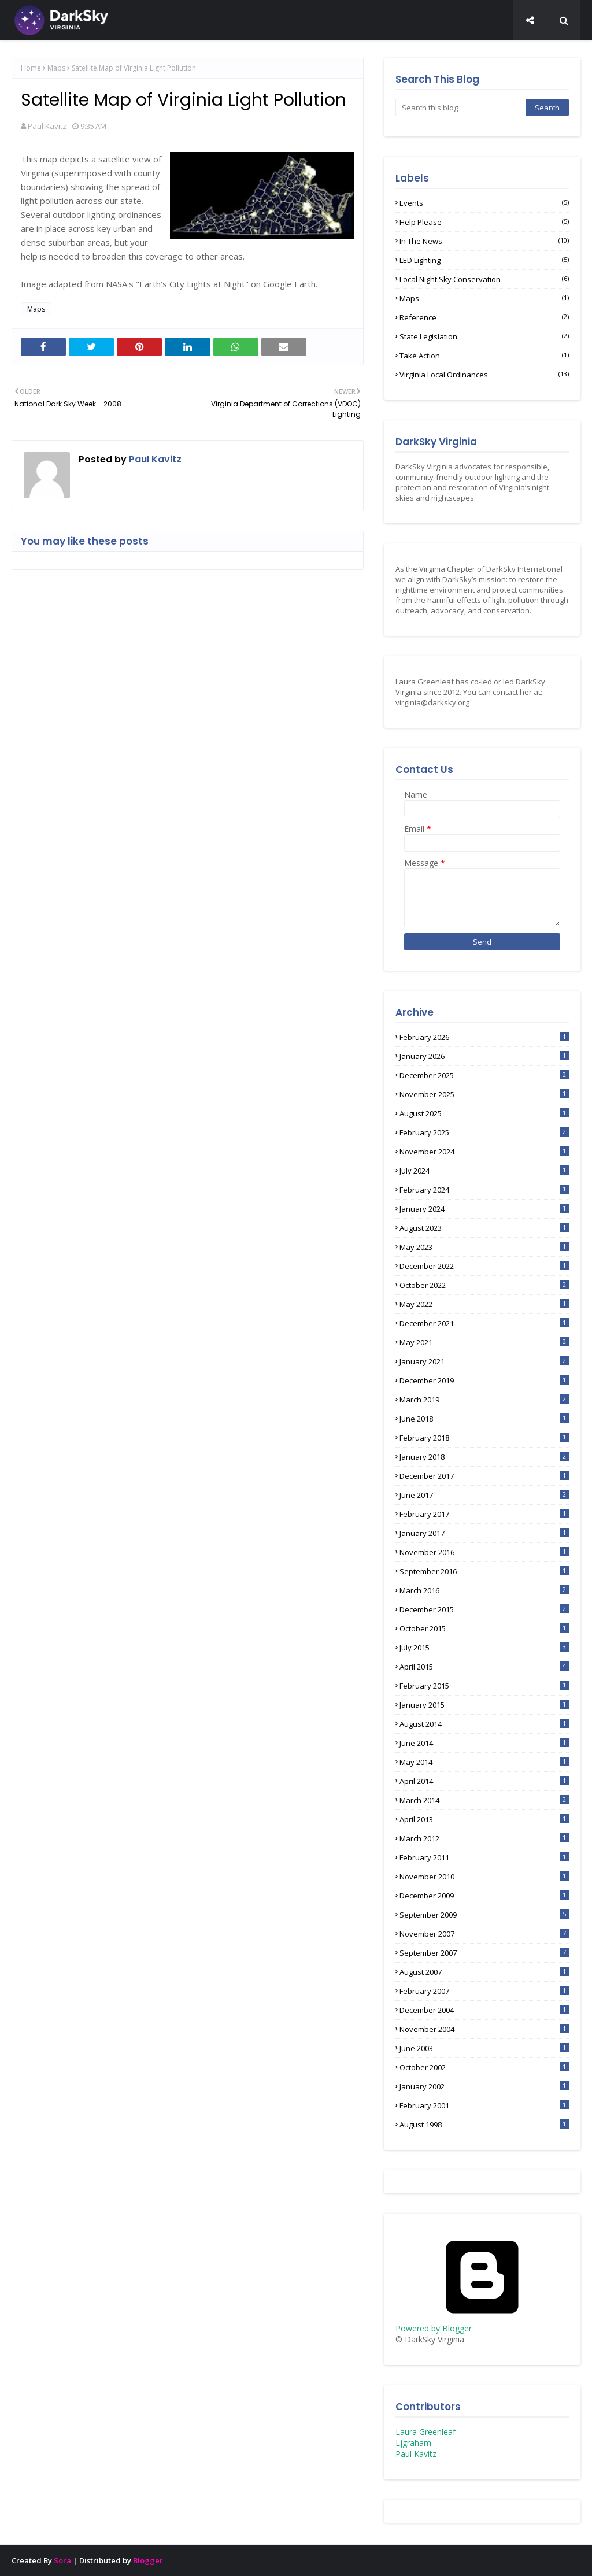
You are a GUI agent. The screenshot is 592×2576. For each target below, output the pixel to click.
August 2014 (484, 1724)
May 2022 (484, 1304)
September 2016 (484, 1571)
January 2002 (484, 2086)
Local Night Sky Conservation (484, 279)
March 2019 (484, 1399)
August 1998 (484, 2124)
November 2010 (484, 1876)
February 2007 (484, 1991)
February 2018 (484, 1438)
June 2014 (484, 1743)
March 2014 (484, 1800)
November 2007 (484, 1934)
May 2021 (484, 1342)
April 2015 (484, 1666)
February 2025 (484, 1132)
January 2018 (484, 1457)
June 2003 (484, 2048)
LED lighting (484, 260)
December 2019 (484, 1380)
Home (31, 68)
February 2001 (484, 2105)
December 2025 (484, 1075)
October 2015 (484, 1628)
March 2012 (484, 1838)
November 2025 (484, 1094)
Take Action (484, 355)
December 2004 (484, 2010)
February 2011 (484, 1857)
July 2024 (484, 1170)
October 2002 (484, 2067)
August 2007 (484, 1972)
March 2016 (484, 1590)
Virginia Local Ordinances (484, 374)
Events (484, 203)
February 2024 (484, 1190)
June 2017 (484, 1495)
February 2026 (484, 1037)
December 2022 (484, 1266)
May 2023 (484, 1247)
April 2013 (484, 1819)
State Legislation (484, 336)
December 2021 (484, 1323)
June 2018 (484, 1418)
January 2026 (484, 1056)
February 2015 (484, 1686)
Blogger (148, 2560)
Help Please (484, 222)
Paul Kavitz (47, 126)
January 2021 (484, 1361)
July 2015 (484, 1647)
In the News (484, 241)
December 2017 (484, 1476)
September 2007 (484, 1953)
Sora (62, 2560)
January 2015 (484, 1705)
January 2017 (484, 1533)
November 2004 (484, 2029)
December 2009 (484, 1895)
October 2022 (484, 1285)
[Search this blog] (460, 107)
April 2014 (484, 1781)
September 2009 (484, 1914)
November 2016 (484, 1552)
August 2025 (484, 1113)
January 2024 (484, 1209)
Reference (484, 317)
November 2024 (484, 1151)
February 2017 (484, 1514)
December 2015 (484, 1609)
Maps (56, 68)
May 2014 (484, 1762)
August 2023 (484, 1228)
